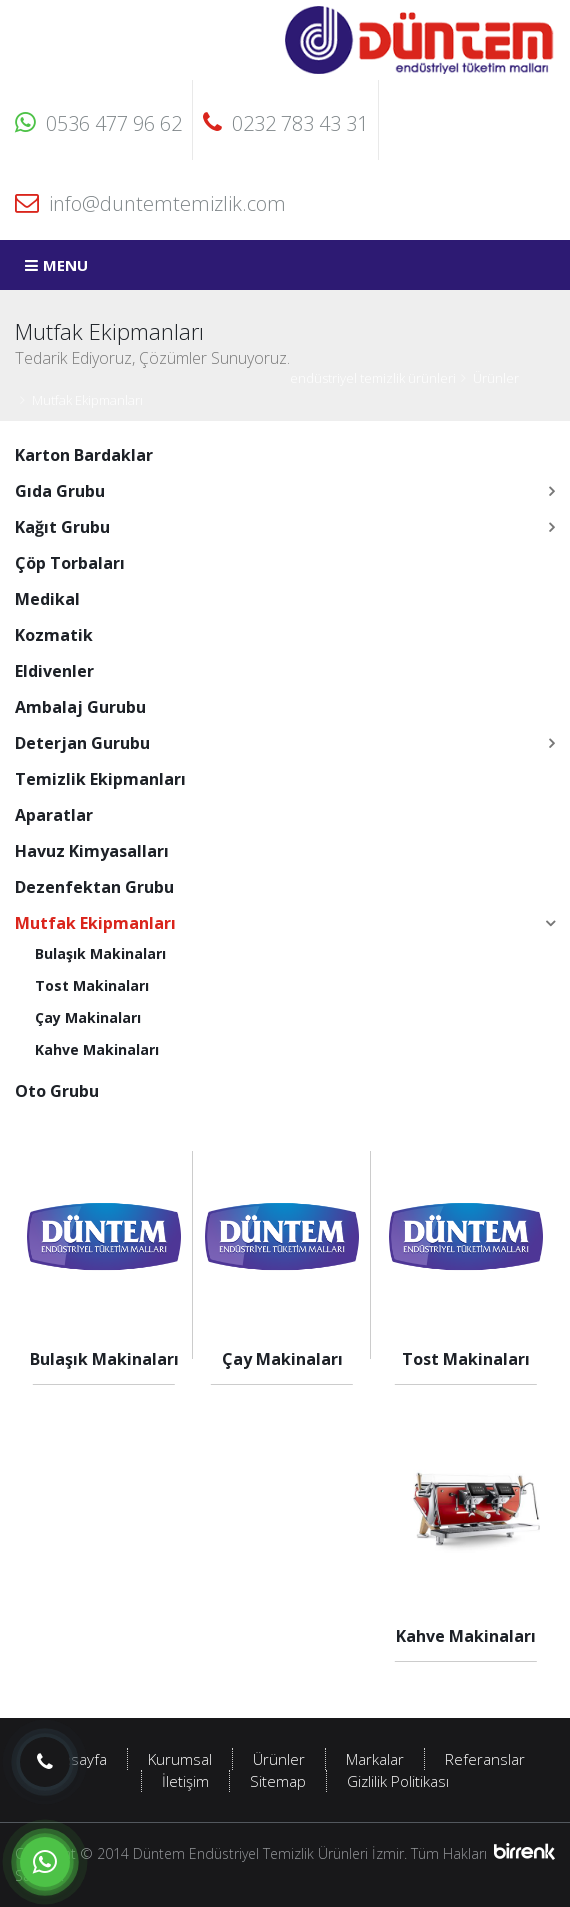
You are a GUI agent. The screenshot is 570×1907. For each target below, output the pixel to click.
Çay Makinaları (88, 1017)
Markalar (375, 1759)
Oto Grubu (57, 1091)
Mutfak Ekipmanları (87, 400)
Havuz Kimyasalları (92, 851)
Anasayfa (76, 1759)
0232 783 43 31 (285, 123)
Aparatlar (54, 815)
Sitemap (278, 1781)
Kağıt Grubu (62, 527)
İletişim (185, 1781)
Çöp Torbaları (70, 563)
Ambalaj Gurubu (80, 707)
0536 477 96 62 (98, 123)
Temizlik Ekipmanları (100, 779)
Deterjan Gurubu (82, 743)
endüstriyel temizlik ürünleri (373, 378)
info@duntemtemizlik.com (150, 203)
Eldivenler (54, 671)
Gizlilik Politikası (398, 1781)
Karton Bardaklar (84, 455)
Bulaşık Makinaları (100, 953)
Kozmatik (54, 635)
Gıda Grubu (60, 491)
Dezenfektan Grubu (94, 887)
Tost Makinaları (92, 985)
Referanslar (485, 1759)
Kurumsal (180, 1759)
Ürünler (496, 378)
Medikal (47, 599)
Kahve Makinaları (97, 1049)
